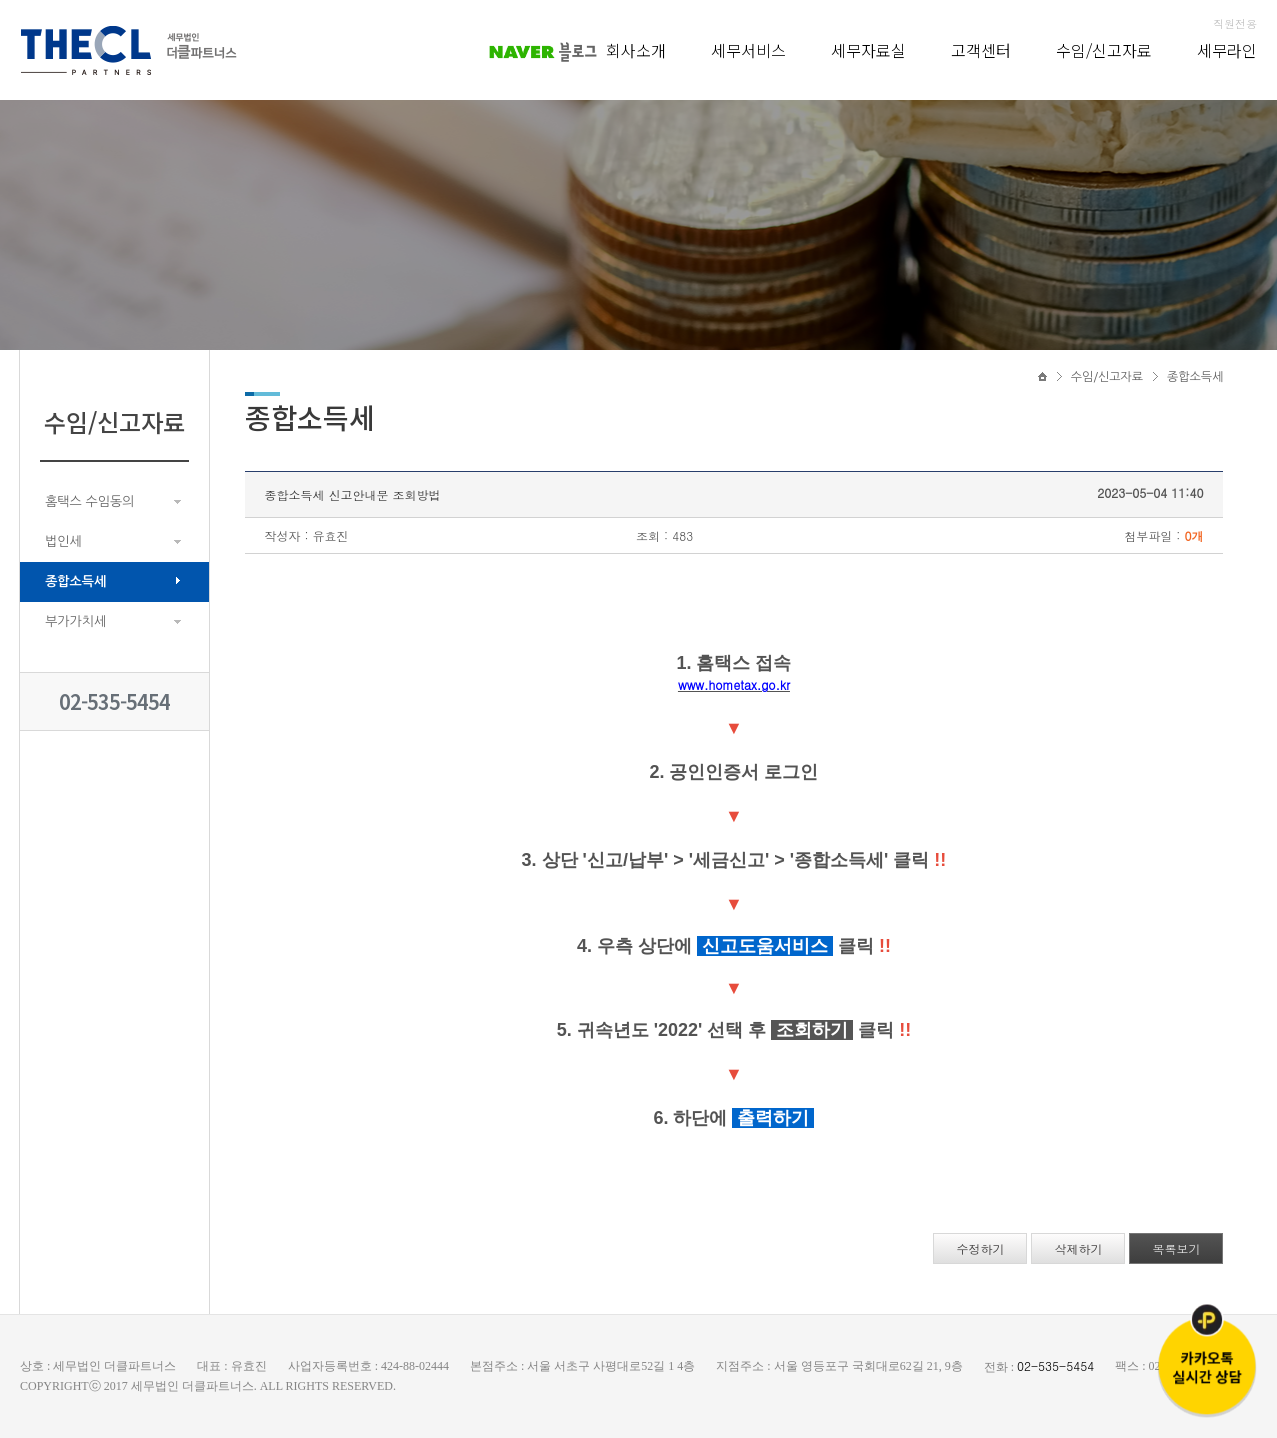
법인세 (63, 541)
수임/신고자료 (1104, 50)
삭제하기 (1078, 1248)
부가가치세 (75, 621)
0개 (1193, 535)
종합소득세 (75, 581)
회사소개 (636, 50)
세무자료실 (868, 50)
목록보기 (1176, 1248)
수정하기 (980, 1248)
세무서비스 (748, 50)
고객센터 (981, 50)
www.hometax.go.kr (734, 684)
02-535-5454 (114, 701)
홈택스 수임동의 (89, 501)
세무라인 (1227, 50)
